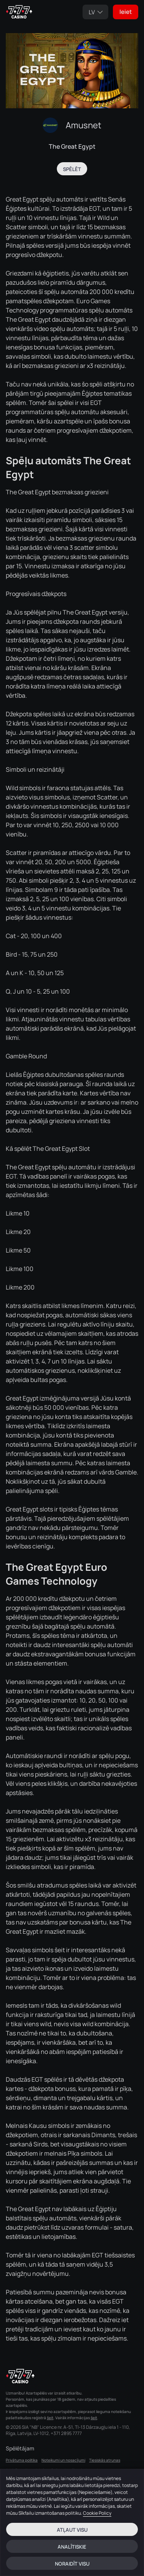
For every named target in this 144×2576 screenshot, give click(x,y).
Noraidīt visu (72, 2563)
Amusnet (83, 125)
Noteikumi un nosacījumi (63, 2460)
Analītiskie (72, 2546)
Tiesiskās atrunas (104, 2460)
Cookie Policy (97, 2513)
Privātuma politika (22, 2460)
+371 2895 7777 (66, 2433)
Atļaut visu (72, 2529)
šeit (50, 2417)
